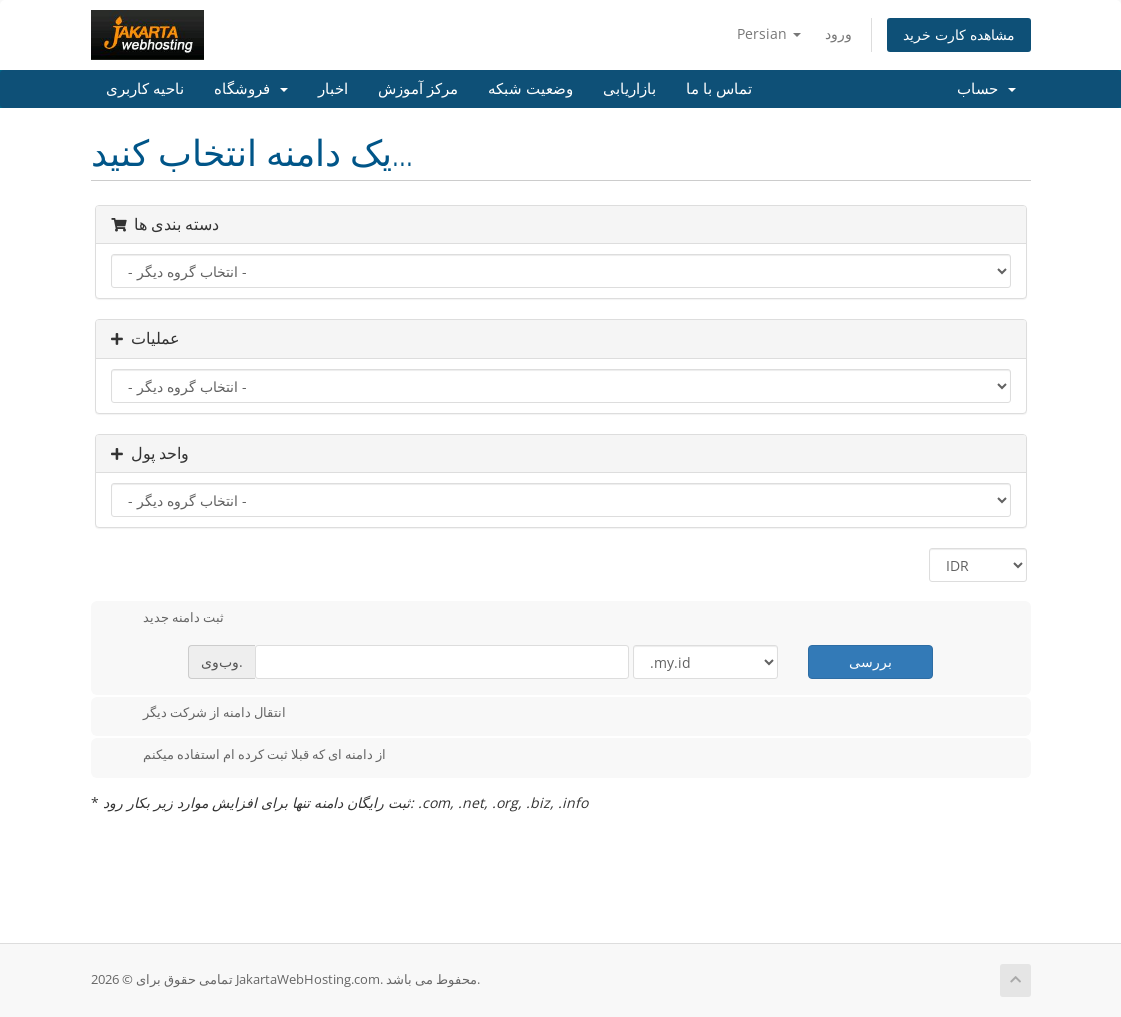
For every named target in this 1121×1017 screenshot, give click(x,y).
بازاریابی (629, 89)
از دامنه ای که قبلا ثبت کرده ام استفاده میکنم (248, 756)
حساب (986, 89)
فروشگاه (251, 89)
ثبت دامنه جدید (167, 619)
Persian (769, 33)
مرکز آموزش (418, 89)
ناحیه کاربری (145, 89)
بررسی (870, 661)
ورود (838, 33)
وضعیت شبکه (530, 89)
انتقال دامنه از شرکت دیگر (198, 714)
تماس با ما (719, 89)
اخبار (333, 89)
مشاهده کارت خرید (959, 34)
